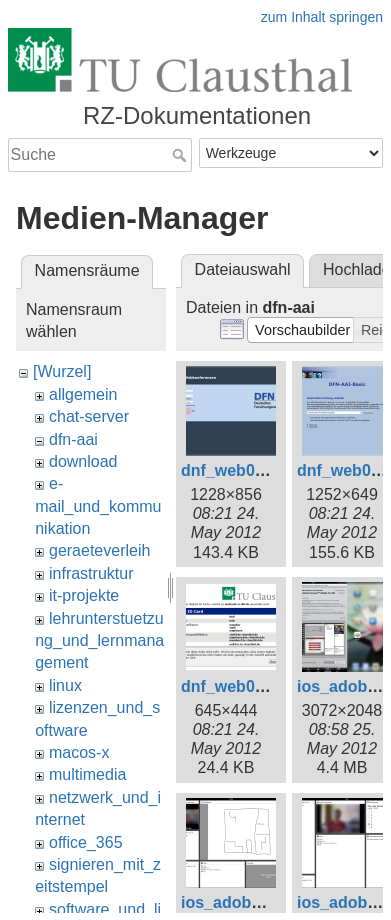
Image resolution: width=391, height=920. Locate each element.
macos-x (79, 752)
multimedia (87, 774)
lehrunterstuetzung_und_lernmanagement (99, 641)
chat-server (89, 416)
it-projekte (84, 595)
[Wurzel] (62, 371)
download (83, 461)
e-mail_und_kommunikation (98, 506)
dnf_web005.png (243, 686)
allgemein (83, 394)
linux (65, 685)
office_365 (86, 842)
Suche (181, 155)
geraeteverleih (99, 550)
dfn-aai (73, 439)
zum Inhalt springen (322, 17)
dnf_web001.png (243, 470)
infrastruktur (91, 573)
